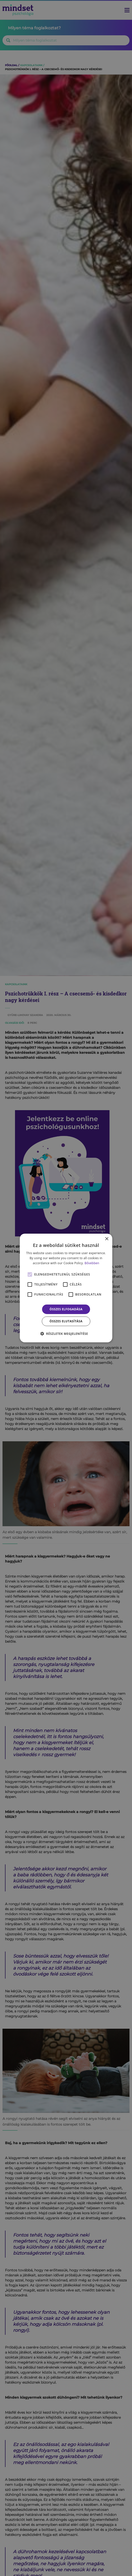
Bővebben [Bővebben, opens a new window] (91, 1263)
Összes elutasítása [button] (66, 1321)
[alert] (66, 1288)
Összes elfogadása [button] (66, 1309)
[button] (66, 1333)
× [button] (106, 1239)
